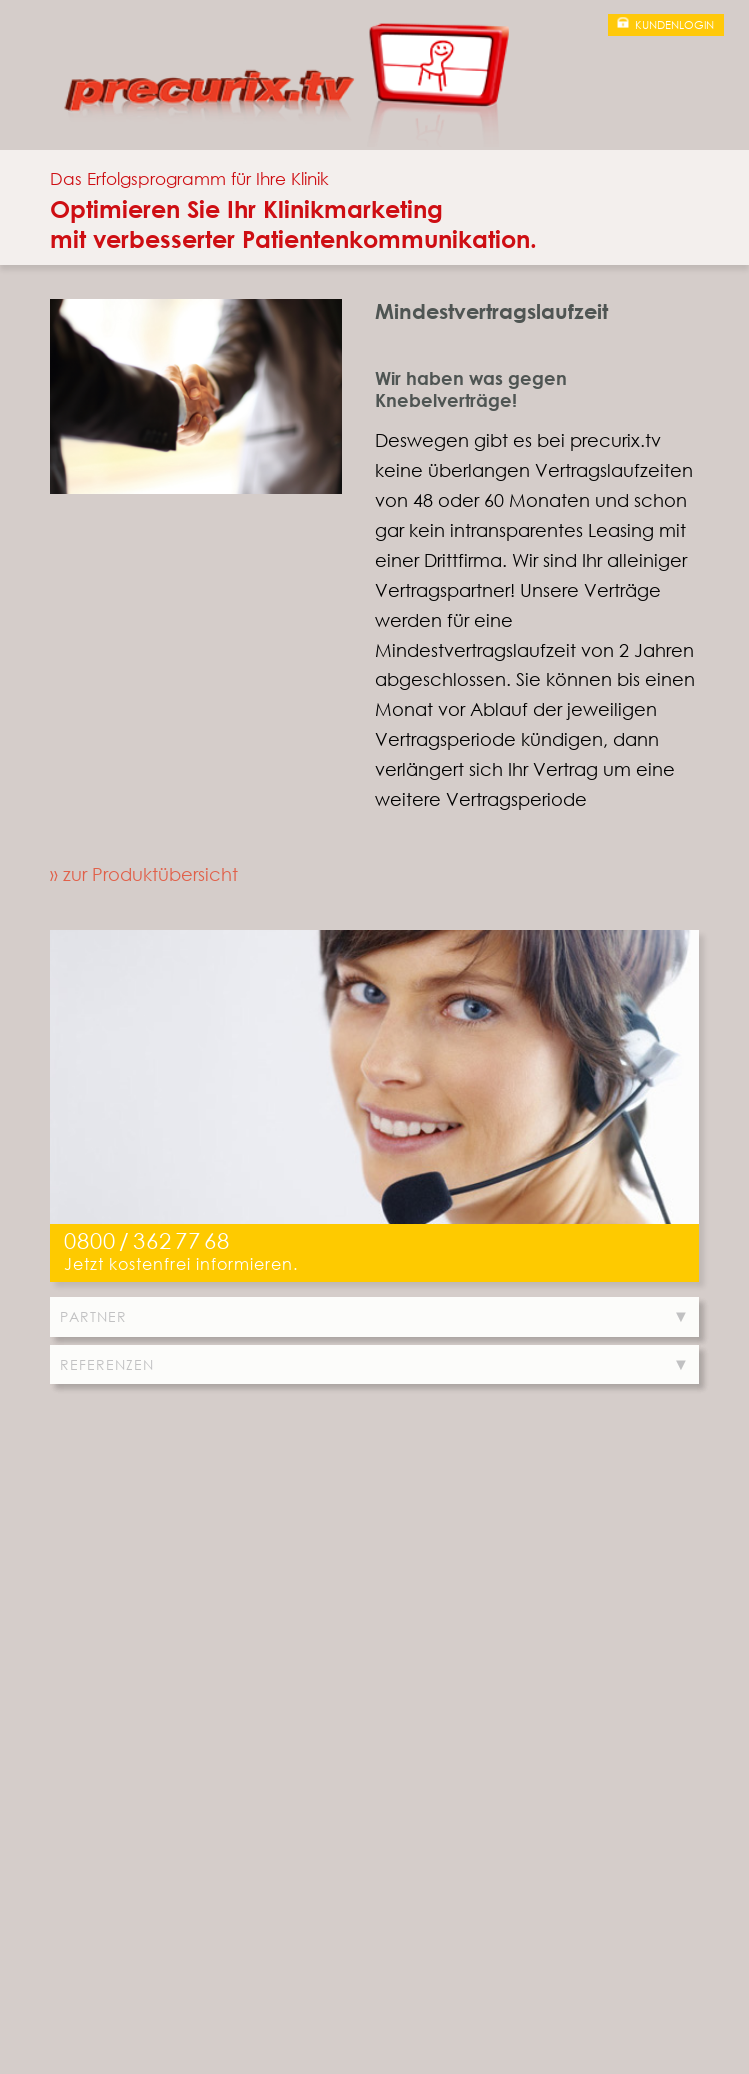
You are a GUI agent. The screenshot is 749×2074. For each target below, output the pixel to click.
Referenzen (107, 1364)
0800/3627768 (147, 1240)
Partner (93, 1316)
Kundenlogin (674, 25)
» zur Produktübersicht (144, 874)
